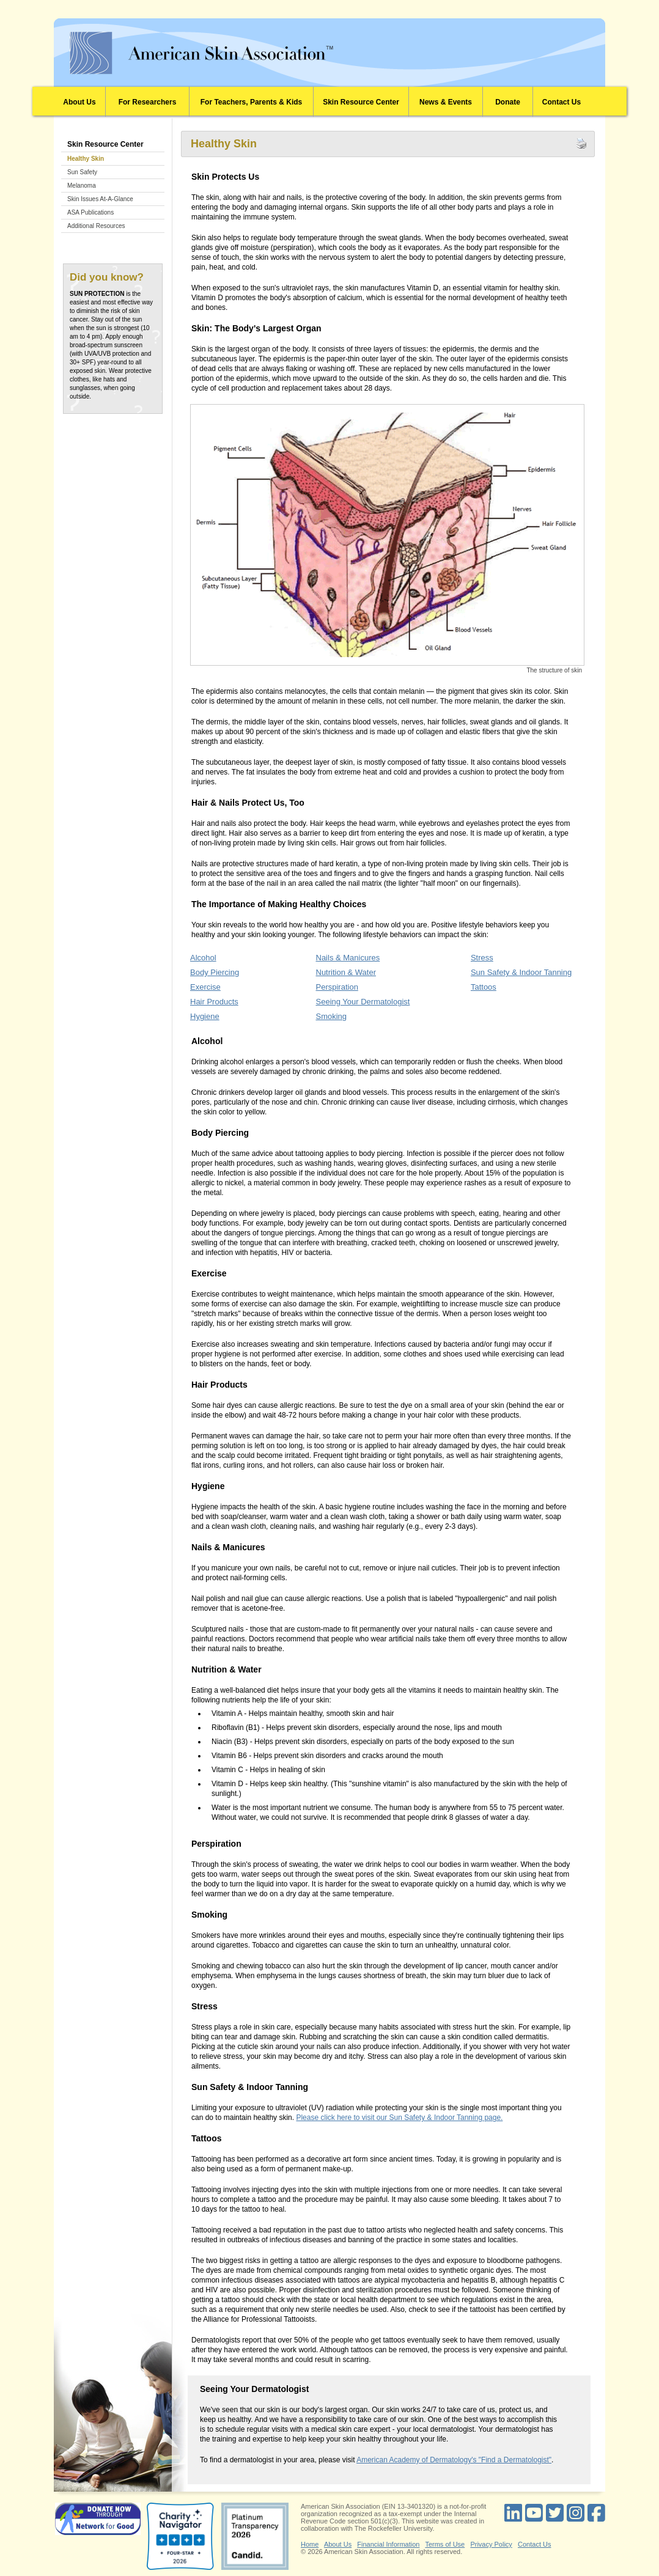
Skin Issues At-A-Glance (100, 199)
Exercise (205, 987)
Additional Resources (96, 226)
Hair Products (214, 1001)
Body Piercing (214, 972)
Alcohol (203, 957)
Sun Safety (82, 172)
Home (309, 2544)
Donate (507, 102)
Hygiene (204, 1016)
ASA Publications (90, 212)
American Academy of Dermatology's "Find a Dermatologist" (453, 2460)
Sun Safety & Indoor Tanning (521, 972)
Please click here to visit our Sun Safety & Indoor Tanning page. (399, 2117)
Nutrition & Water (346, 972)
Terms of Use (445, 2544)
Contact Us (561, 102)
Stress (482, 957)
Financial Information (388, 2544)
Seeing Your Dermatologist (363, 1001)
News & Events (445, 102)
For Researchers (148, 102)
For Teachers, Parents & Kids (252, 102)
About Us (79, 102)
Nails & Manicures (348, 957)
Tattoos (483, 987)
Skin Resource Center (361, 102)
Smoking (331, 1016)
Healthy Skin (85, 158)
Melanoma (81, 185)
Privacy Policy (491, 2544)
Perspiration (337, 987)
